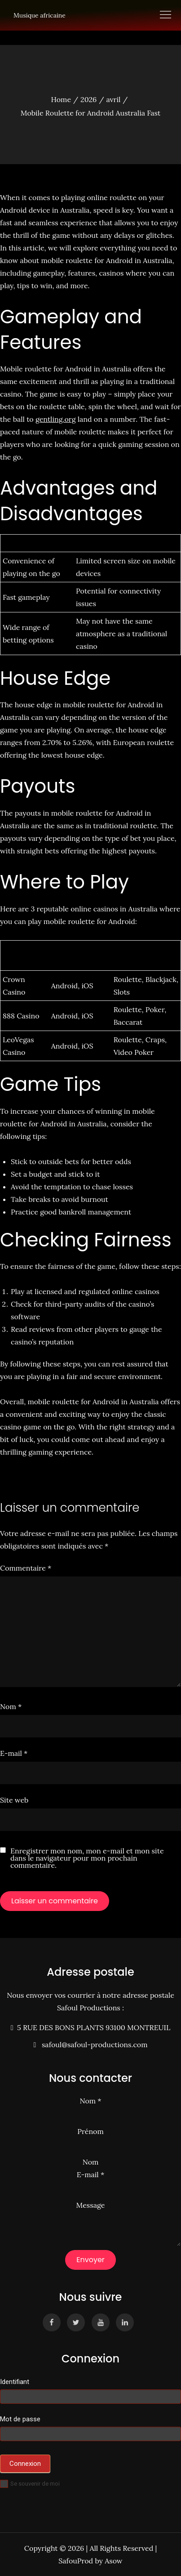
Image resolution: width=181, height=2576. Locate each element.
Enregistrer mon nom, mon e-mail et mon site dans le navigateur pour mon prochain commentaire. (87, 1858)
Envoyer (90, 2260)
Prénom (90, 2131)
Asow (113, 2560)
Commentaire (25, 1567)
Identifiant (14, 2382)
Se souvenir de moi (30, 2483)
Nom (11, 1706)
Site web (14, 1799)
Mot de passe (20, 2419)
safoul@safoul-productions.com (93, 2044)
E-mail (13, 1753)
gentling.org (55, 419)
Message (90, 2205)
